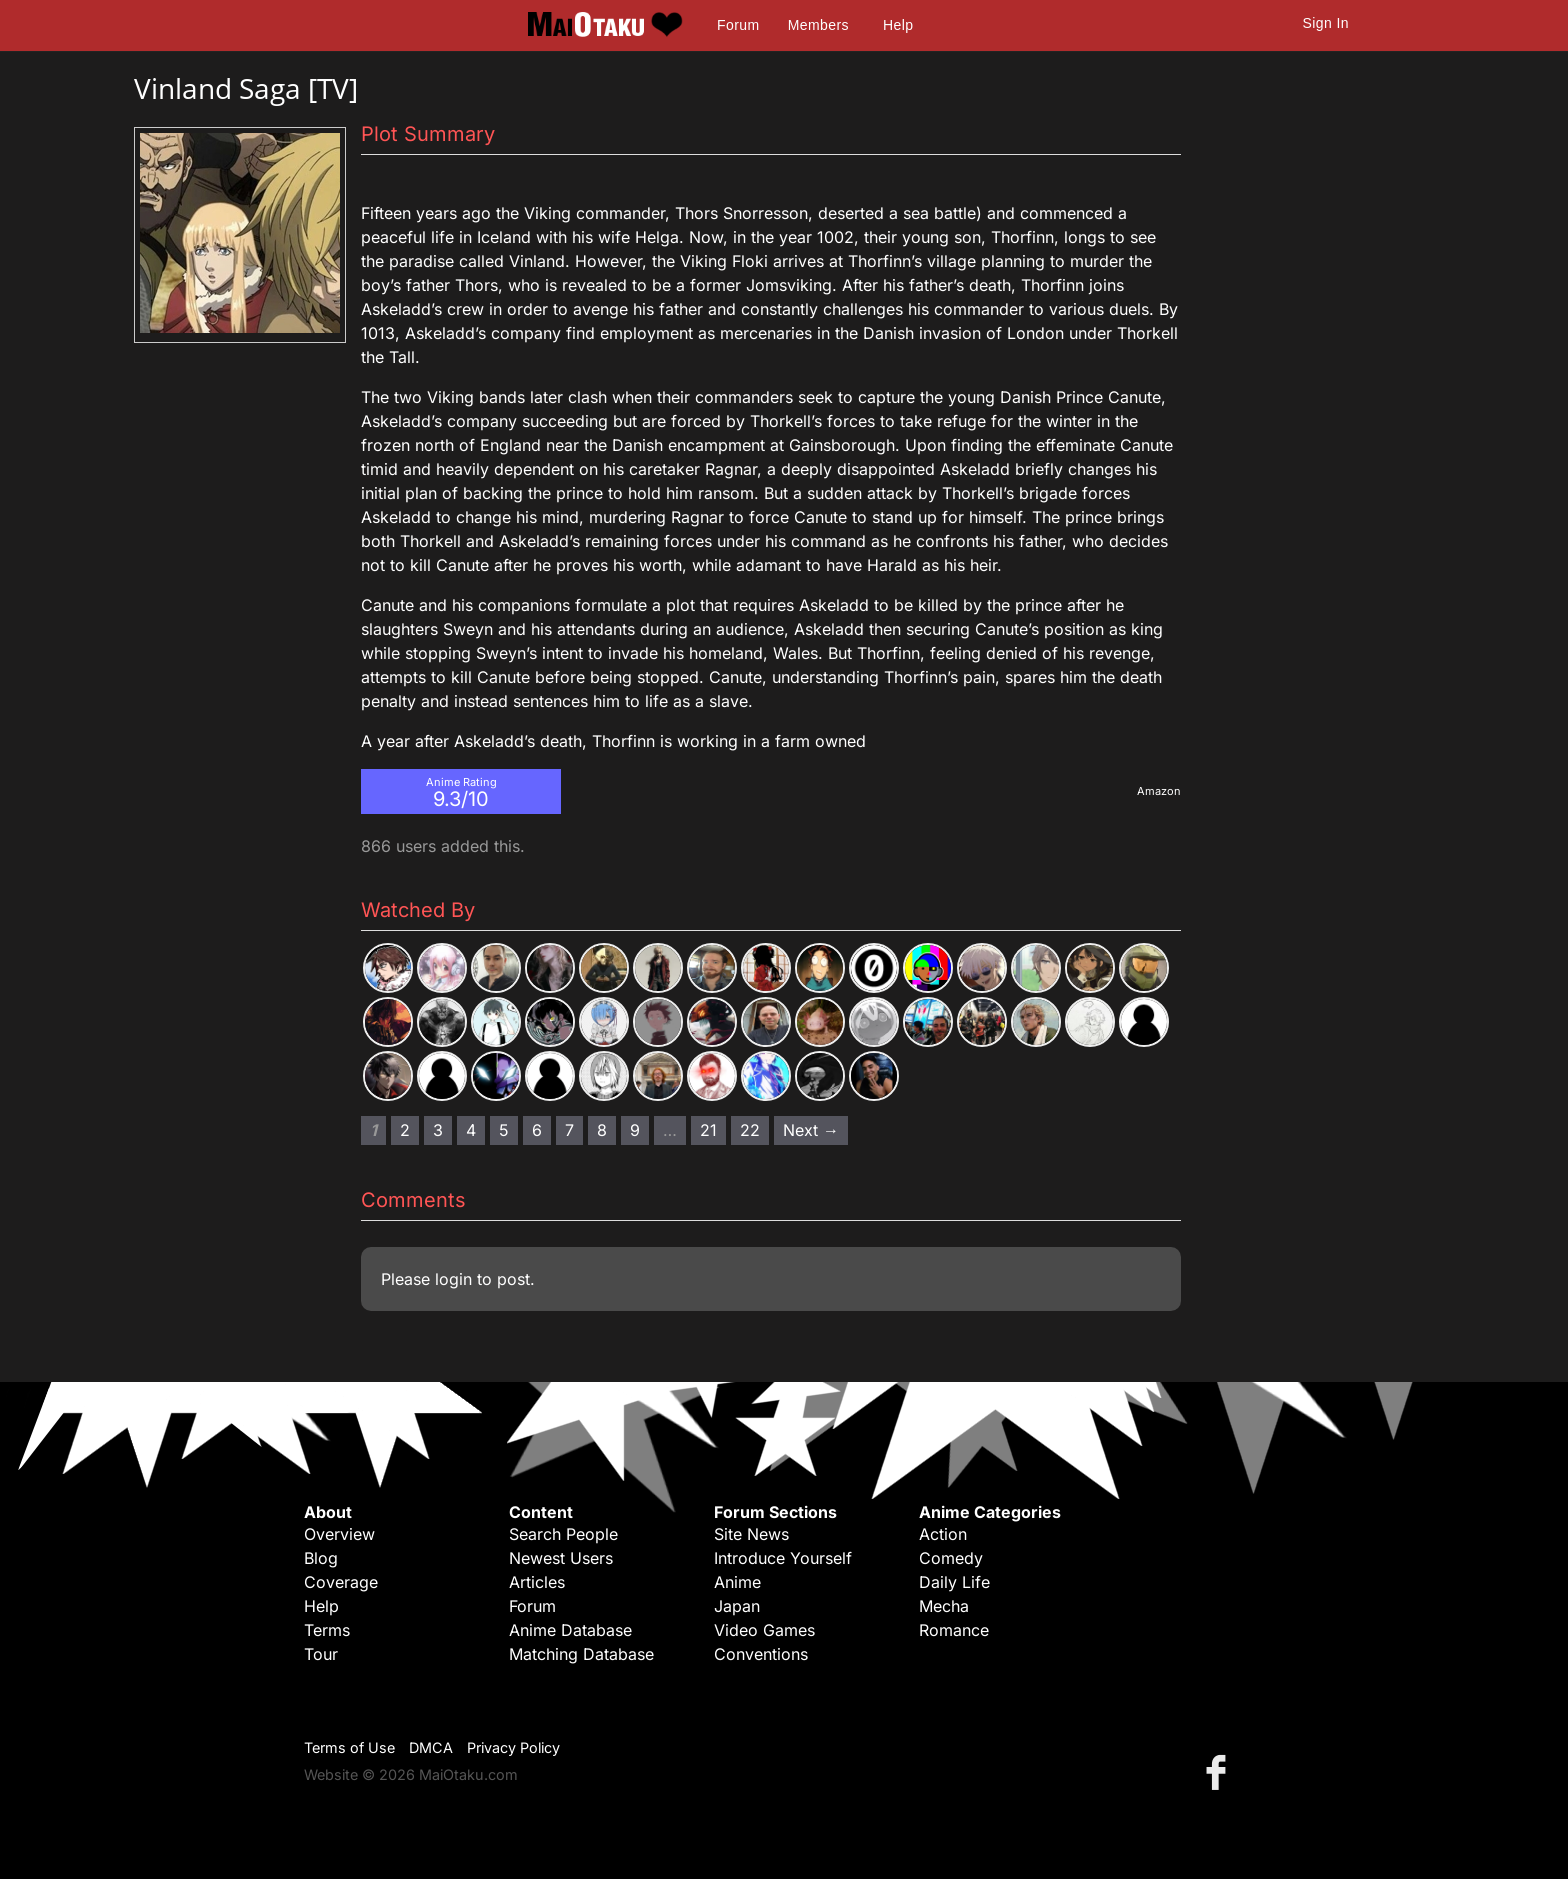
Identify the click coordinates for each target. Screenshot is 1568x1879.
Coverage (341, 1582)
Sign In (1326, 23)
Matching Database (581, 1654)
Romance (954, 1630)
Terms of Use (349, 1747)
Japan (737, 1606)
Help (898, 25)
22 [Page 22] (750, 1130)
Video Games (764, 1630)
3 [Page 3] (438, 1130)
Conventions (761, 1654)
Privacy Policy (513, 1747)
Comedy (951, 1558)
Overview (339, 1534)
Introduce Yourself (783, 1558)
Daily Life (954, 1582)
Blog (321, 1558)
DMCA (431, 1747)
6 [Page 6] (537, 1130)
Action (943, 1534)
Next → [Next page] (811, 1130)
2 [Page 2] (405, 1130)
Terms (327, 1630)
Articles (537, 1582)
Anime (737, 1582)
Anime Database (570, 1630)
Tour (321, 1654)
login (453, 1279)
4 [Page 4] (471, 1130)
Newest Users (561, 1558)
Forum (738, 25)
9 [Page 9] (635, 1130)
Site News (751, 1534)
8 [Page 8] (602, 1130)
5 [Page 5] (504, 1130)
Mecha (944, 1606)
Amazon (1159, 791)
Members (818, 25)
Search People (563, 1534)
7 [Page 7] (569, 1130)
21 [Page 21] (708, 1130)
